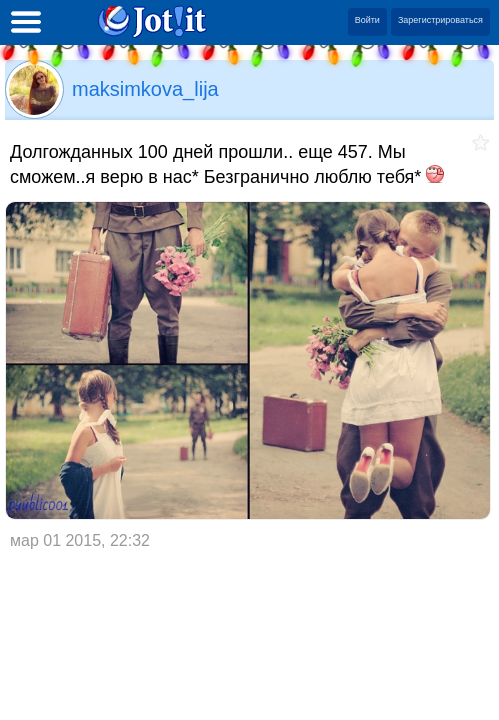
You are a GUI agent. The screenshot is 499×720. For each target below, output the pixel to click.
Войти (367, 20)
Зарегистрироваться (440, 20)
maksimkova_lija (145, 89)
